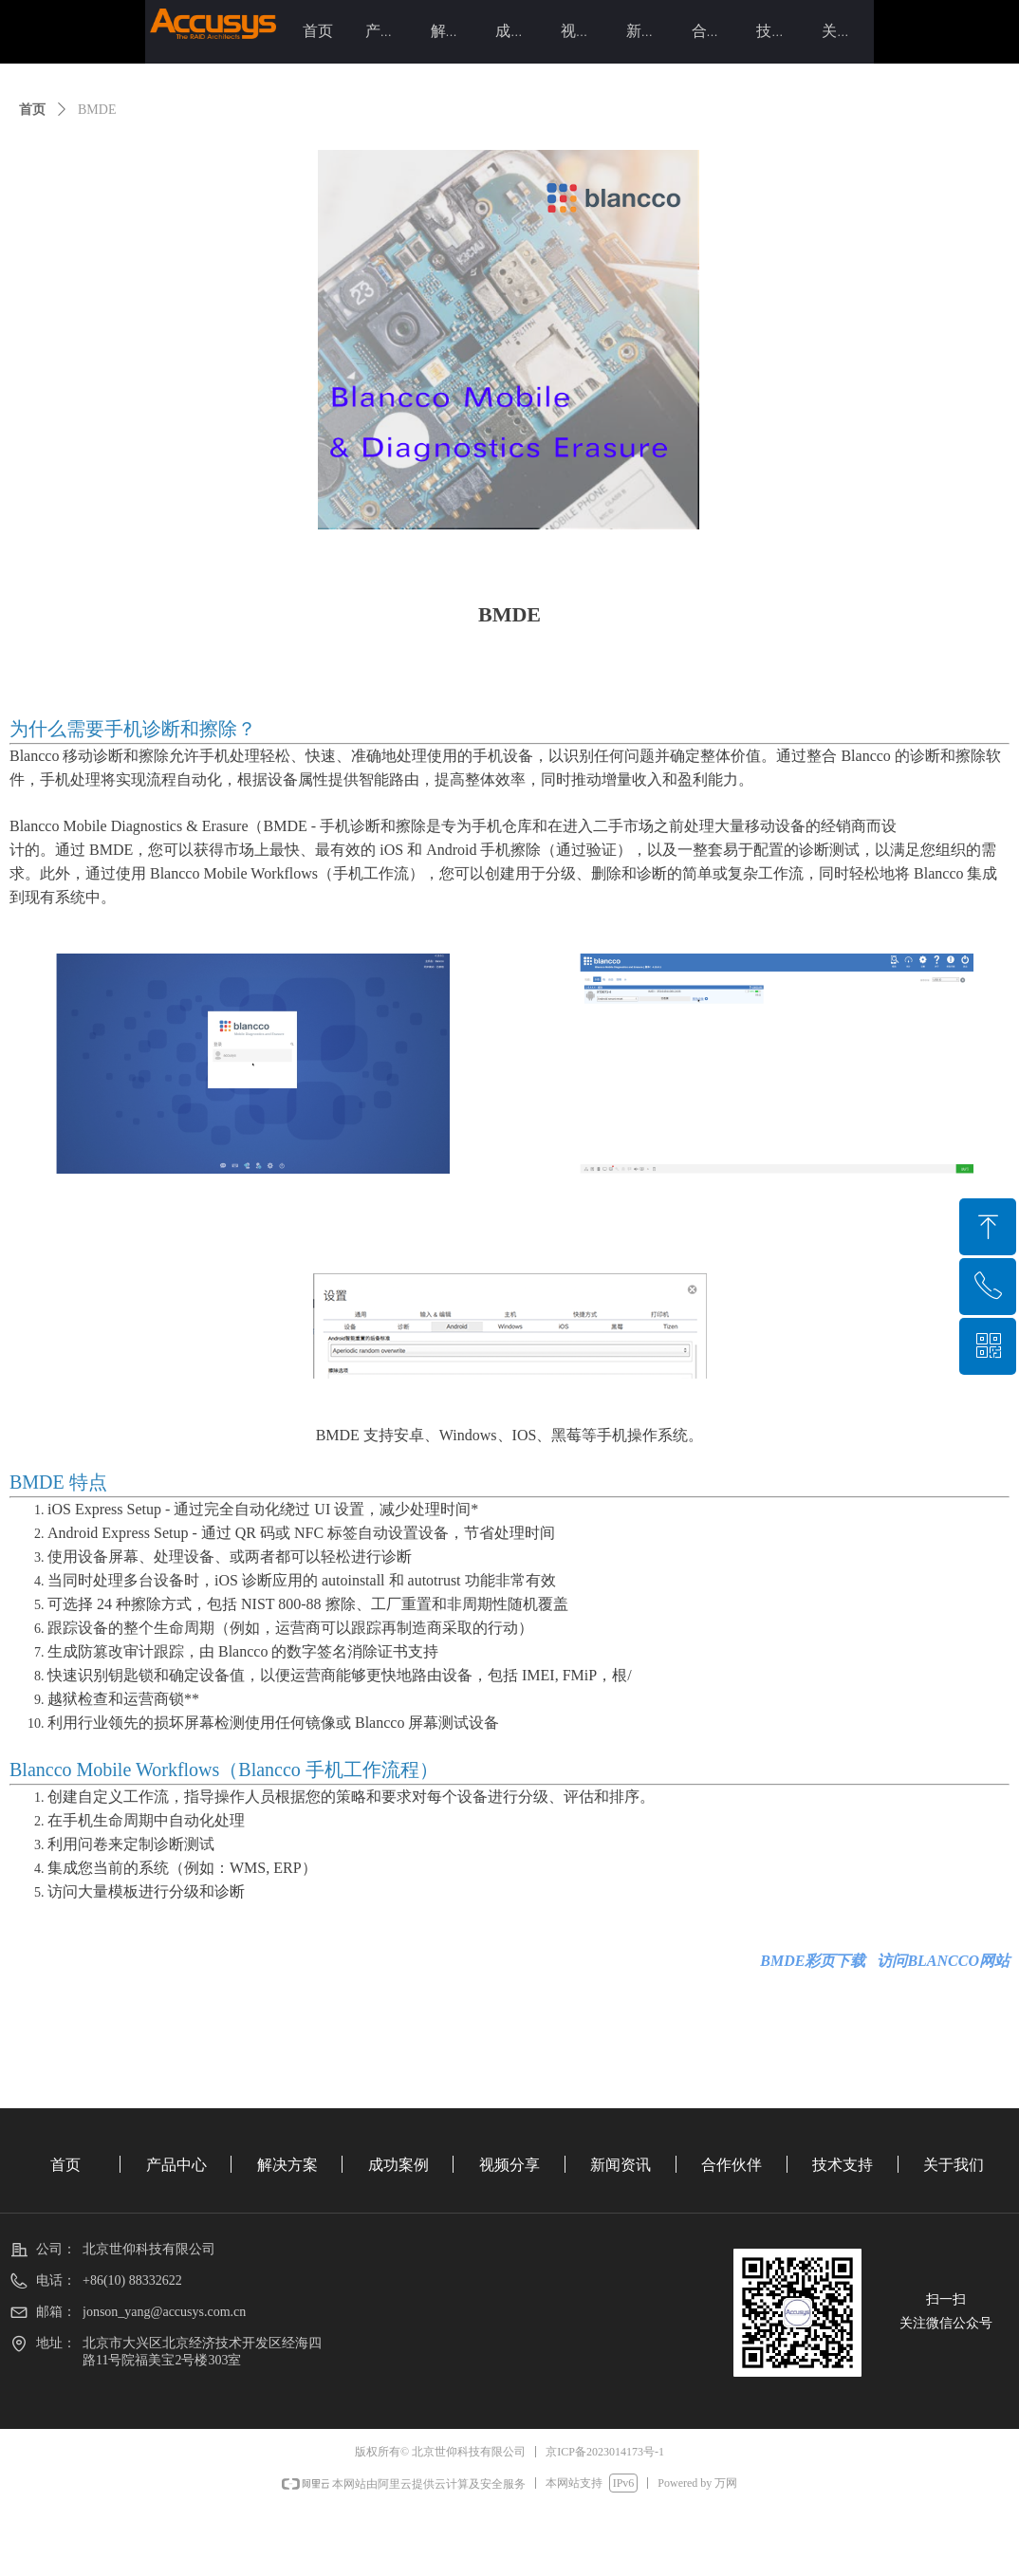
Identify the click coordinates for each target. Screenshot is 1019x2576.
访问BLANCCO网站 (943, 1961)
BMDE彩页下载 (812, 1961)
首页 (32, 109)
